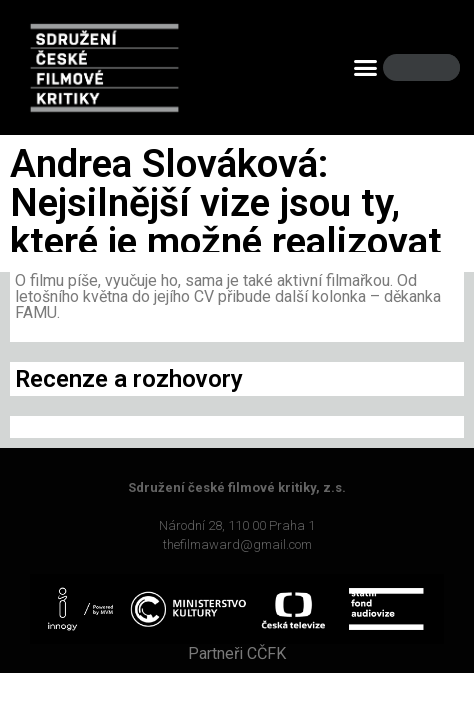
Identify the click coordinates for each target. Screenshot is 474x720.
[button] (365, 68)
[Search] (428, 67)
